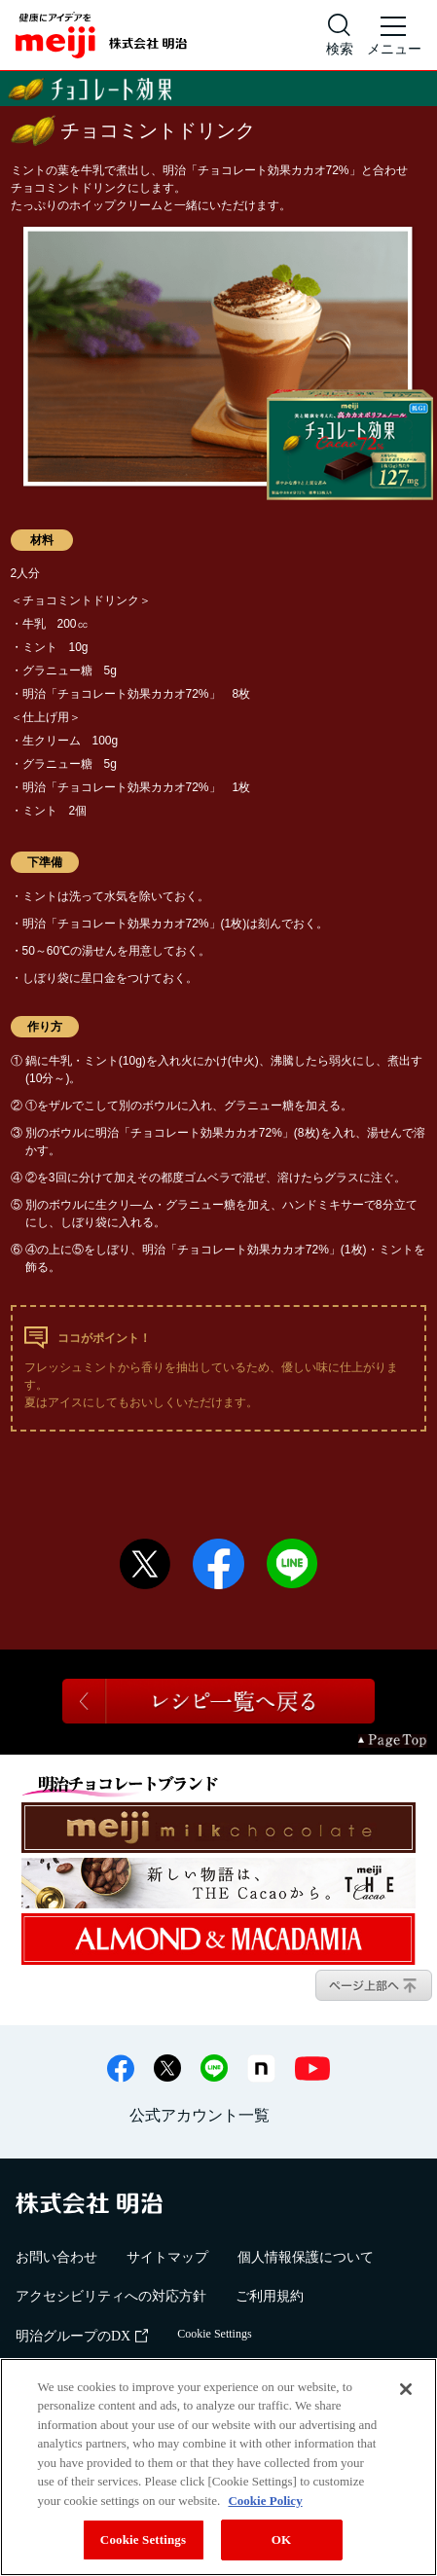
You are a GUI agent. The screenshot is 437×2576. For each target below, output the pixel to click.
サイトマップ (167, 2257)
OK (281, 2539)
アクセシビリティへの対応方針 (111, 2296)
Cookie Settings (214, 2333)
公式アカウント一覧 (199, 2115)
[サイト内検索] (339, 35)
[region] (218, 2467)
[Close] (405, 2389)
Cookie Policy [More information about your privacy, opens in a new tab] (265, 2500)
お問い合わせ (56, 2257)
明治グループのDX (82, 2336)
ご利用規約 (270, 2296)
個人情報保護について (305, 2257)
